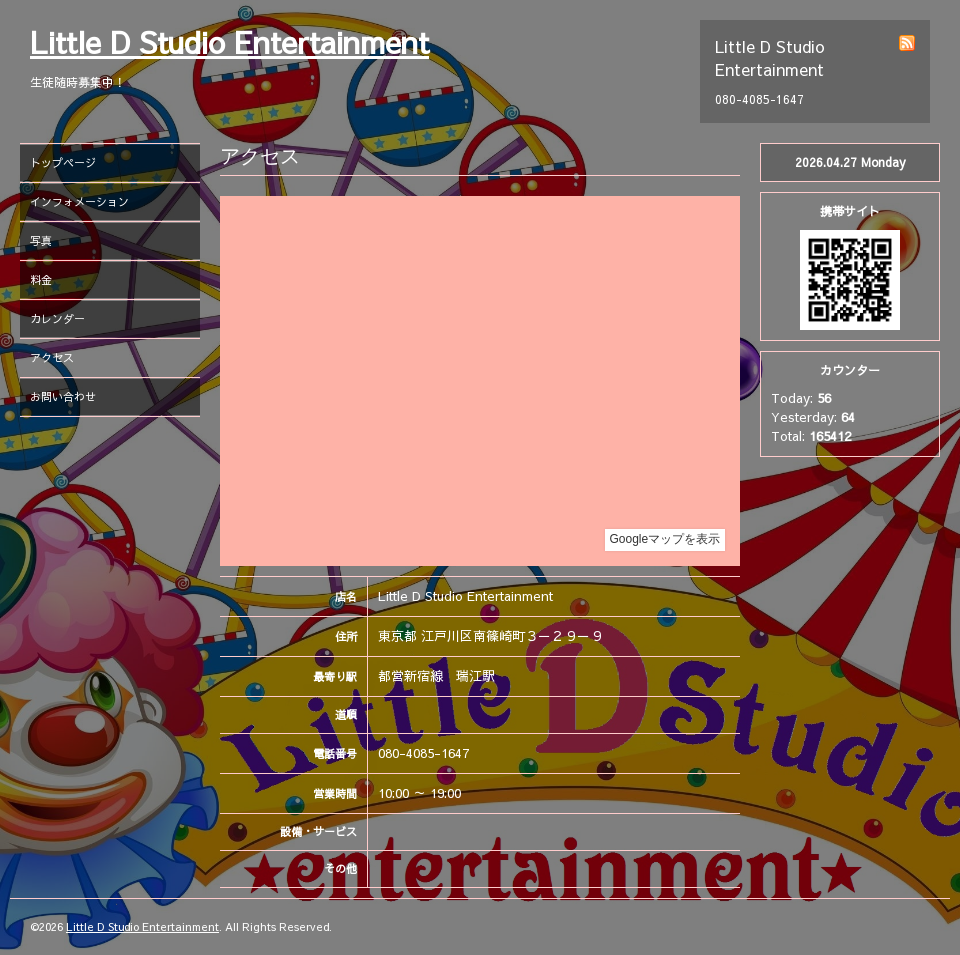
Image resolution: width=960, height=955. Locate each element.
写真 (41, 240)
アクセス (52, 357)
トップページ (63, 162)
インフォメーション (79, 201)
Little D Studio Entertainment (229, 41)
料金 (41, 279)
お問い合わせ (63, 396)
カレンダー (57, 318)
